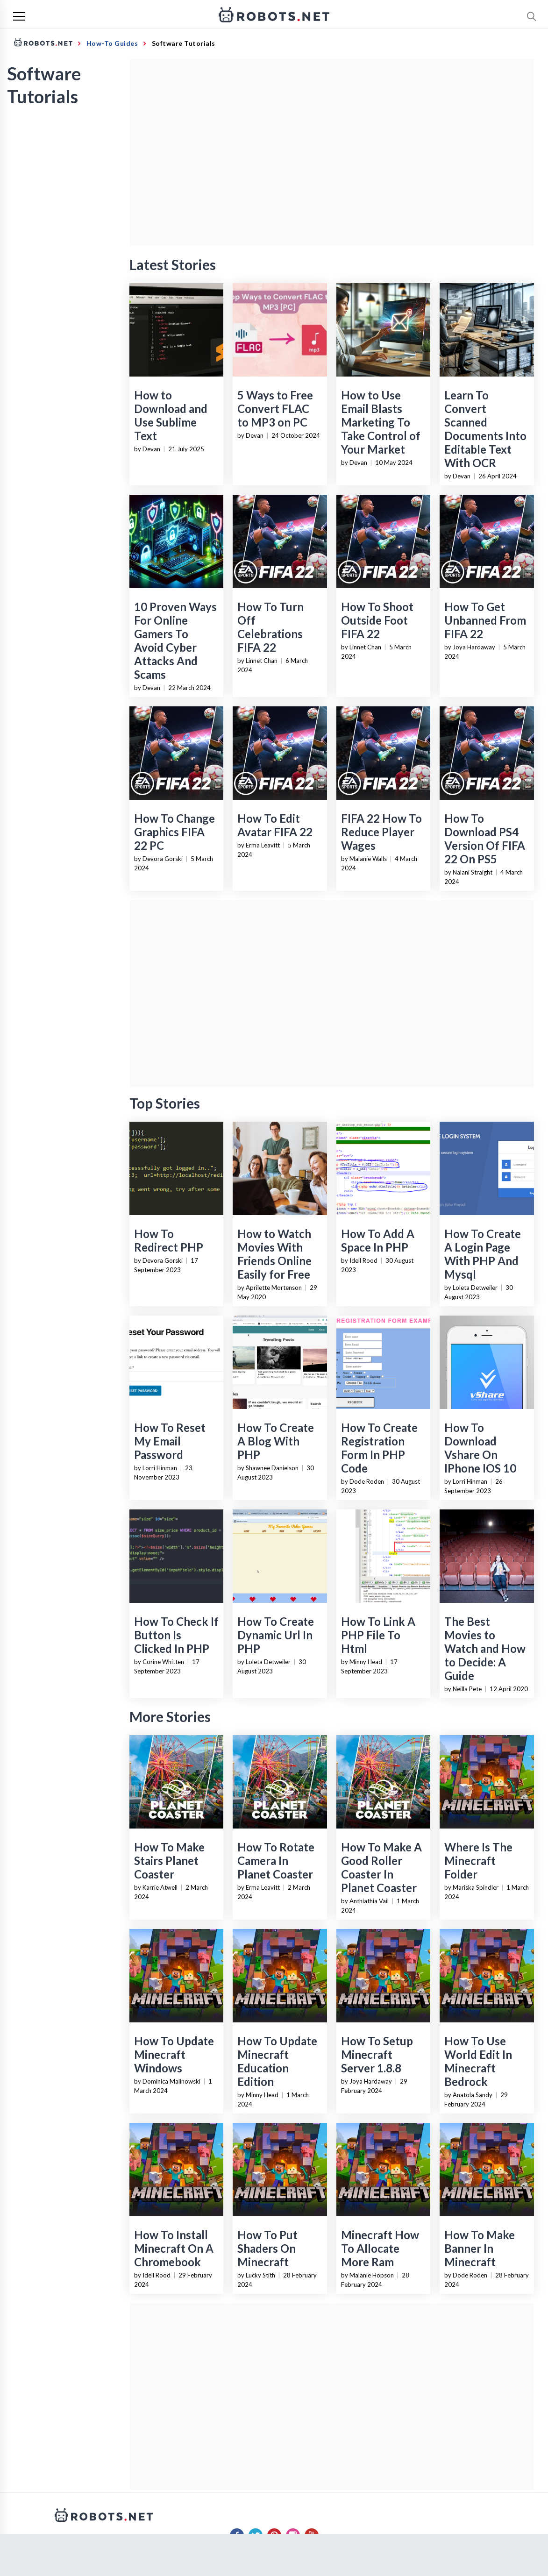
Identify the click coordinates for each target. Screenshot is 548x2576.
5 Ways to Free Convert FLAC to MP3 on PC (275, 408)
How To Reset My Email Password (170, 1441)
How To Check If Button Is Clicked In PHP (176, 1635)
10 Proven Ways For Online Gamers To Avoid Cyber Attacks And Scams (175, 640)
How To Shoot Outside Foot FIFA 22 (377, 620)
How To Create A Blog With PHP (275, 1441)
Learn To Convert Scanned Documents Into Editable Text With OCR (485, 429)
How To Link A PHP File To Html (378, 1635)
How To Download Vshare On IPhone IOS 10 (480, 1448)
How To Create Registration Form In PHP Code (379, 1448)
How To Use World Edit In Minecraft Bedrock (478, 2061)
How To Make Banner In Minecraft (479, 2248)
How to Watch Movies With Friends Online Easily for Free (274, 1254)
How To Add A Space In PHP (377, 1240)
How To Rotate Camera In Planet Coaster (275, 1860)
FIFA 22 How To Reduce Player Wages (381, 831)
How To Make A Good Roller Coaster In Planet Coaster (381, 1867)
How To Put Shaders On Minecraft (267, 2248)
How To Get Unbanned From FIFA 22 (485, 620)
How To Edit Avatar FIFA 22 (275, 825)
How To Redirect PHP (168, 1240)
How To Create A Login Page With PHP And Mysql (482, 1254)
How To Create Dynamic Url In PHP (275, 1635)
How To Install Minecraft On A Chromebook (174, 2248)
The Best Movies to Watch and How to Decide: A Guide (485, 1648)
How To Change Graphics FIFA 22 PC (174, 831)
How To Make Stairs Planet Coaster (169, 1860)
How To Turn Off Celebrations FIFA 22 (270, 627)
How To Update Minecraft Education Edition (277, 2061)
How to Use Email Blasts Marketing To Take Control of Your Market (380, 422)
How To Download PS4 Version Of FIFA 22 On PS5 (484, 838)
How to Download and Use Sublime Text (170, 415)
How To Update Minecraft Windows (174, 2054)
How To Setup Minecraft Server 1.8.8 (377, 2054)
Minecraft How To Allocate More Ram (380, 2248)
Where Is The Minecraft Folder (478, 1860)
